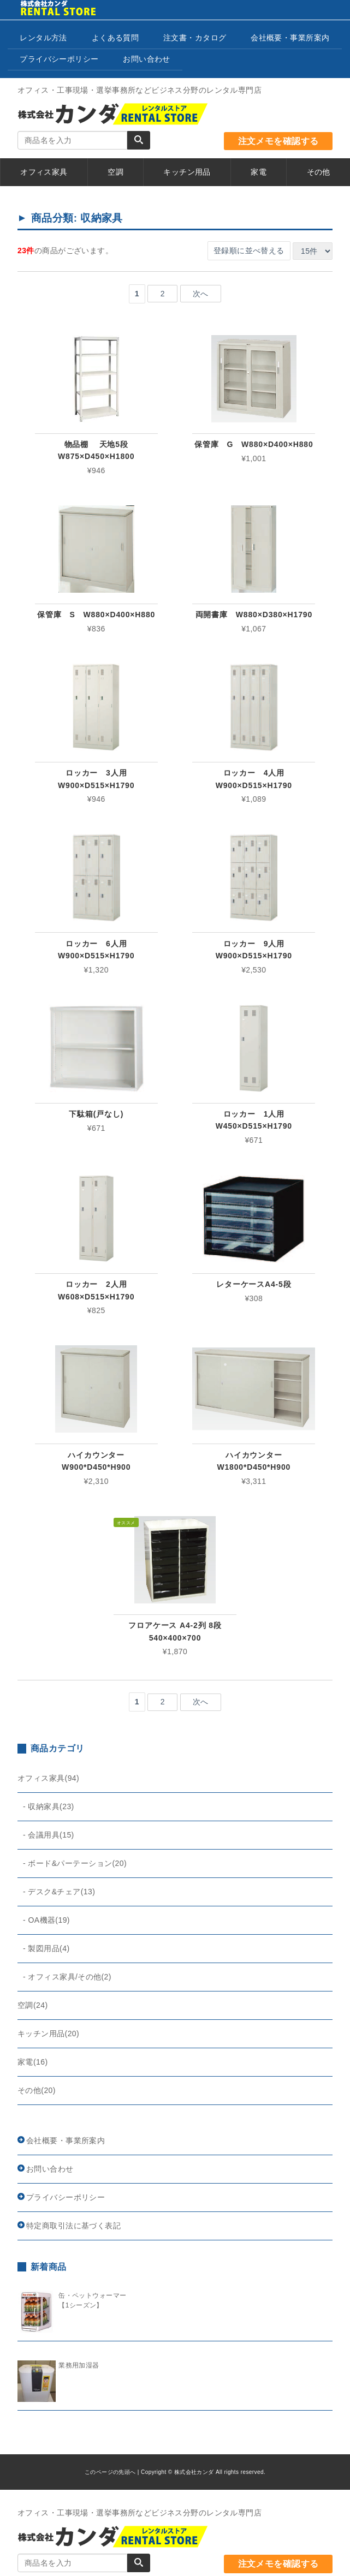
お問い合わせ (146, 59)
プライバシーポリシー (59, 59)
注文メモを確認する (278, 141)
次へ (201, 293)
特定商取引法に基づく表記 (73, 2225)
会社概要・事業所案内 (290, 37)
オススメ (126, 1522)
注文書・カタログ (194, 37)
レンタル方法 (43, 37)
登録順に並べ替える (248, 250)
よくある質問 (115, 37)
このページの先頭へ (110, 2472)
